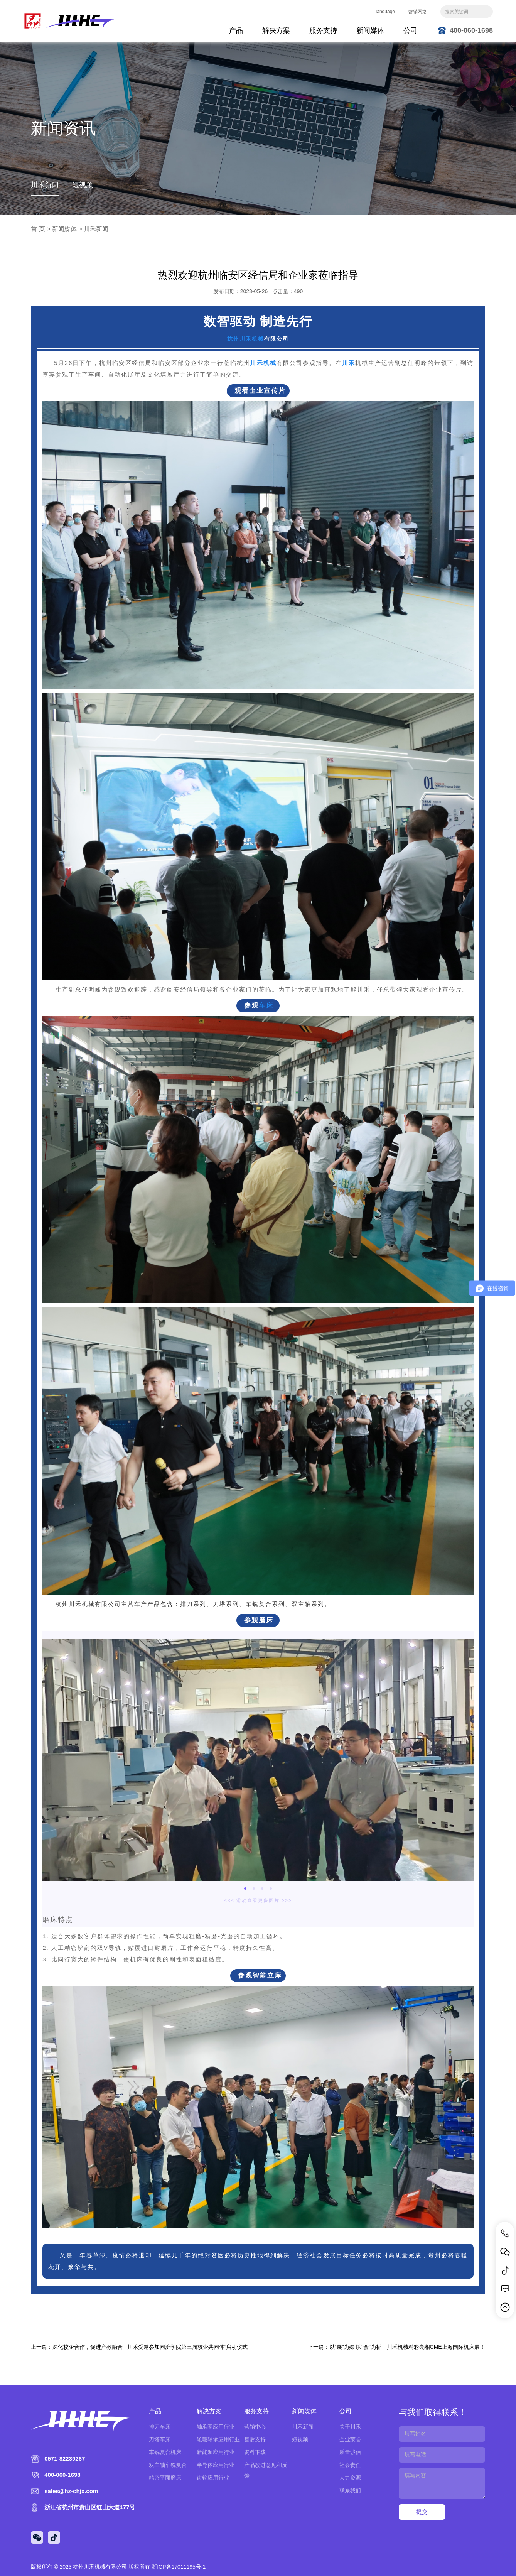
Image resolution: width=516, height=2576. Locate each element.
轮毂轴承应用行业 (218, 2439)
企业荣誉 (350, 2439)
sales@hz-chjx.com (71, 2491)
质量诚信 (350, 2452)
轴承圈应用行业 (215, 2427)
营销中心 (255, 2427)
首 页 (38, 229)
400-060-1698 (471, 30)
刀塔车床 (159, 2439)
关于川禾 (350, 2427)
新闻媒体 (370, 30)
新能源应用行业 (215, 2452)
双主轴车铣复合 (168, 2465)
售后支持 (255, 2439)
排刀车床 (159, 2427)
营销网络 (417, 11)
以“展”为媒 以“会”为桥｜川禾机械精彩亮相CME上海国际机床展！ (407, 2347)
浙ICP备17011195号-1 (179, 2567)
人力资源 (350, 2478)
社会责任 (350, 2465)
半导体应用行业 (215, 2465)
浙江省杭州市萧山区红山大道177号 (89, 2507)
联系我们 (350, 2490)
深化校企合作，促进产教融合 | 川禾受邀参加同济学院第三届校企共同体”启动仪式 (150, 2347)
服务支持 (323, 30)
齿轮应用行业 (213, 2478)
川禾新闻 (45, 185)
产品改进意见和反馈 (265, 2470)
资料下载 (255, 2452)
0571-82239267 (64, 2458)
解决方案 (276, 30)
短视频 (82, 185)
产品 (236, 30)
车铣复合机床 (165, 2452)
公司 (410, 30)
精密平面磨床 (165, 2478)
